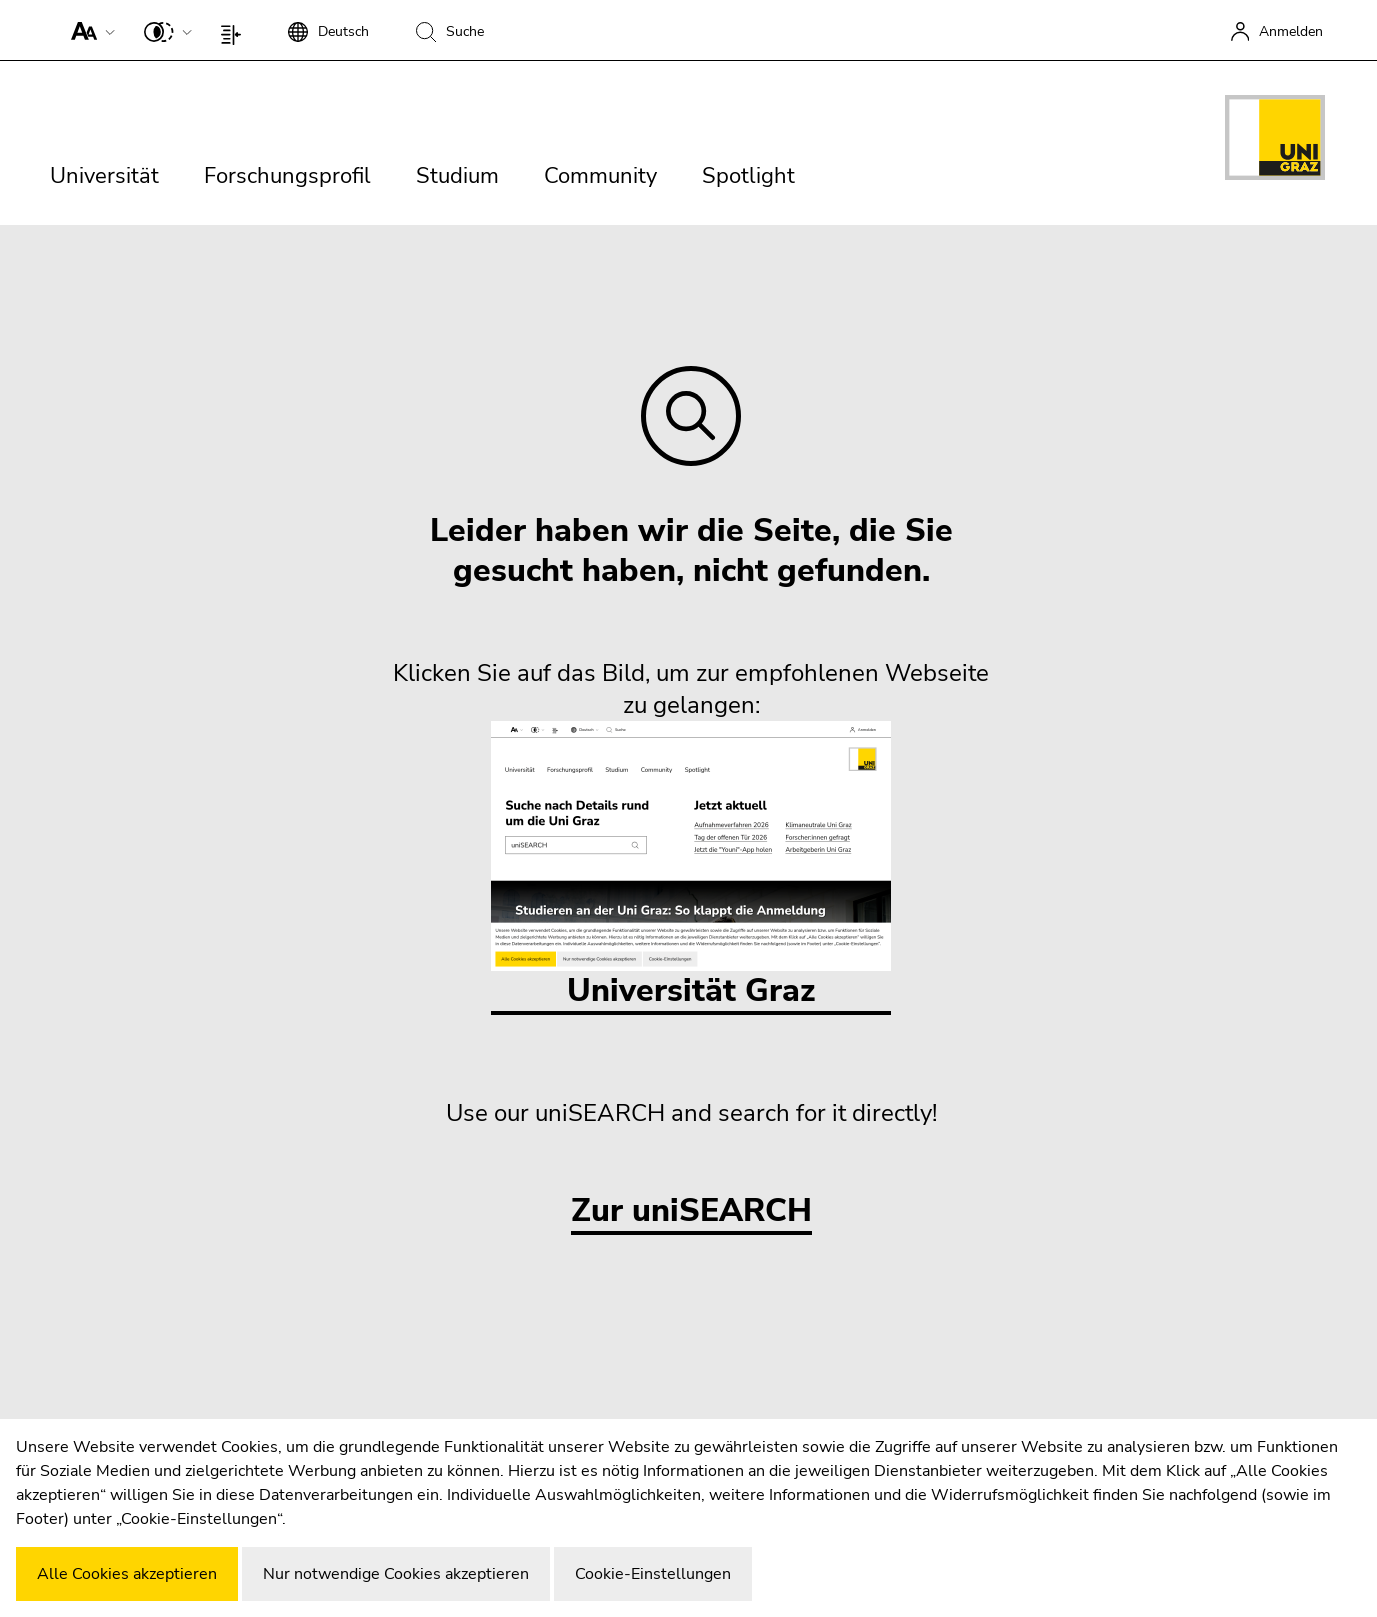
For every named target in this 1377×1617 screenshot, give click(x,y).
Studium (457, 176)
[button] (88, 30)
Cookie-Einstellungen (653, 1574)
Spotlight (748, 176)
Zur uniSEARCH (691, 1211)
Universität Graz (691, 866)
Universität (104, 176)
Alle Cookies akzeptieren (127, 1574)
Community (600, 176)
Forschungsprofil (287, 176)
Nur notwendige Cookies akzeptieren (396, 1574)
